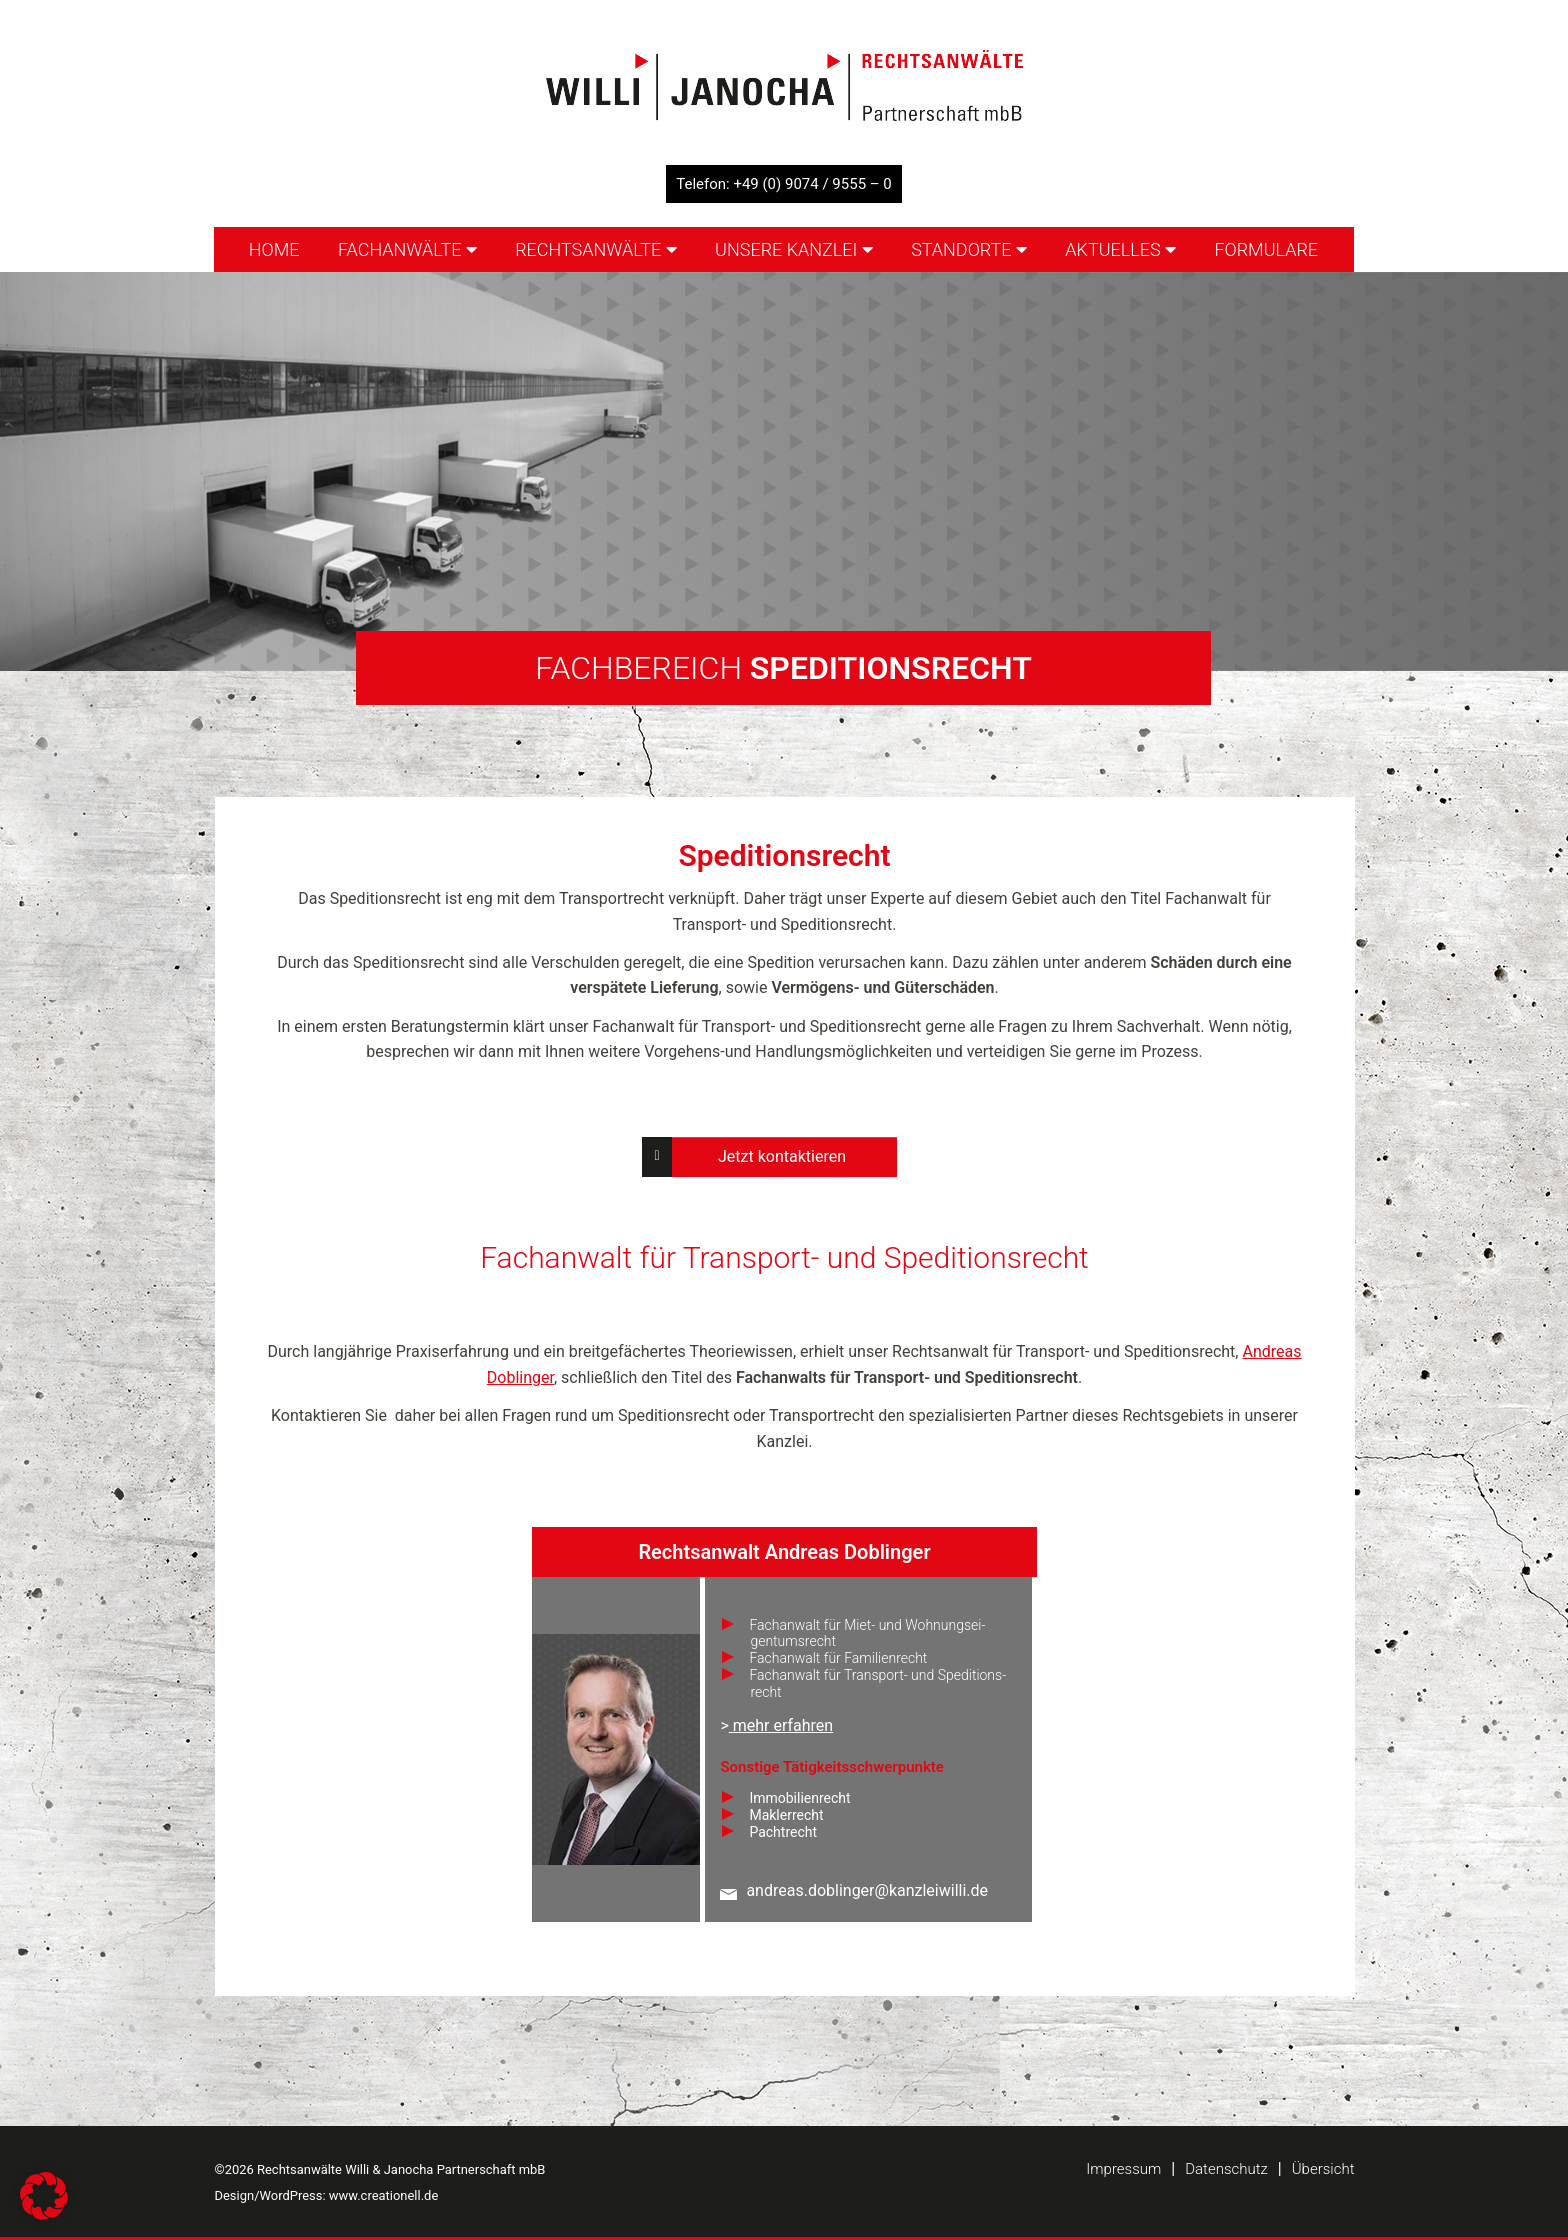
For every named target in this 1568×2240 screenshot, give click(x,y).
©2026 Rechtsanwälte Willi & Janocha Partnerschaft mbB (380, 2169)
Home (274, 249)
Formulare (1266, 249)
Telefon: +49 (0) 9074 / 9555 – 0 (784, 184)
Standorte (969, 249)
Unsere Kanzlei (794, 249)
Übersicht (1323, 2169)
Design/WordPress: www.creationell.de (327, 2195)
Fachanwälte (407, 249)
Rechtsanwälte (596, 249)
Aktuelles (1120, 249)
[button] (44, 2196)
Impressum (1123, 2169)
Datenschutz (1226, 2169)
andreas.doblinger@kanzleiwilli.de (867, 1890)
